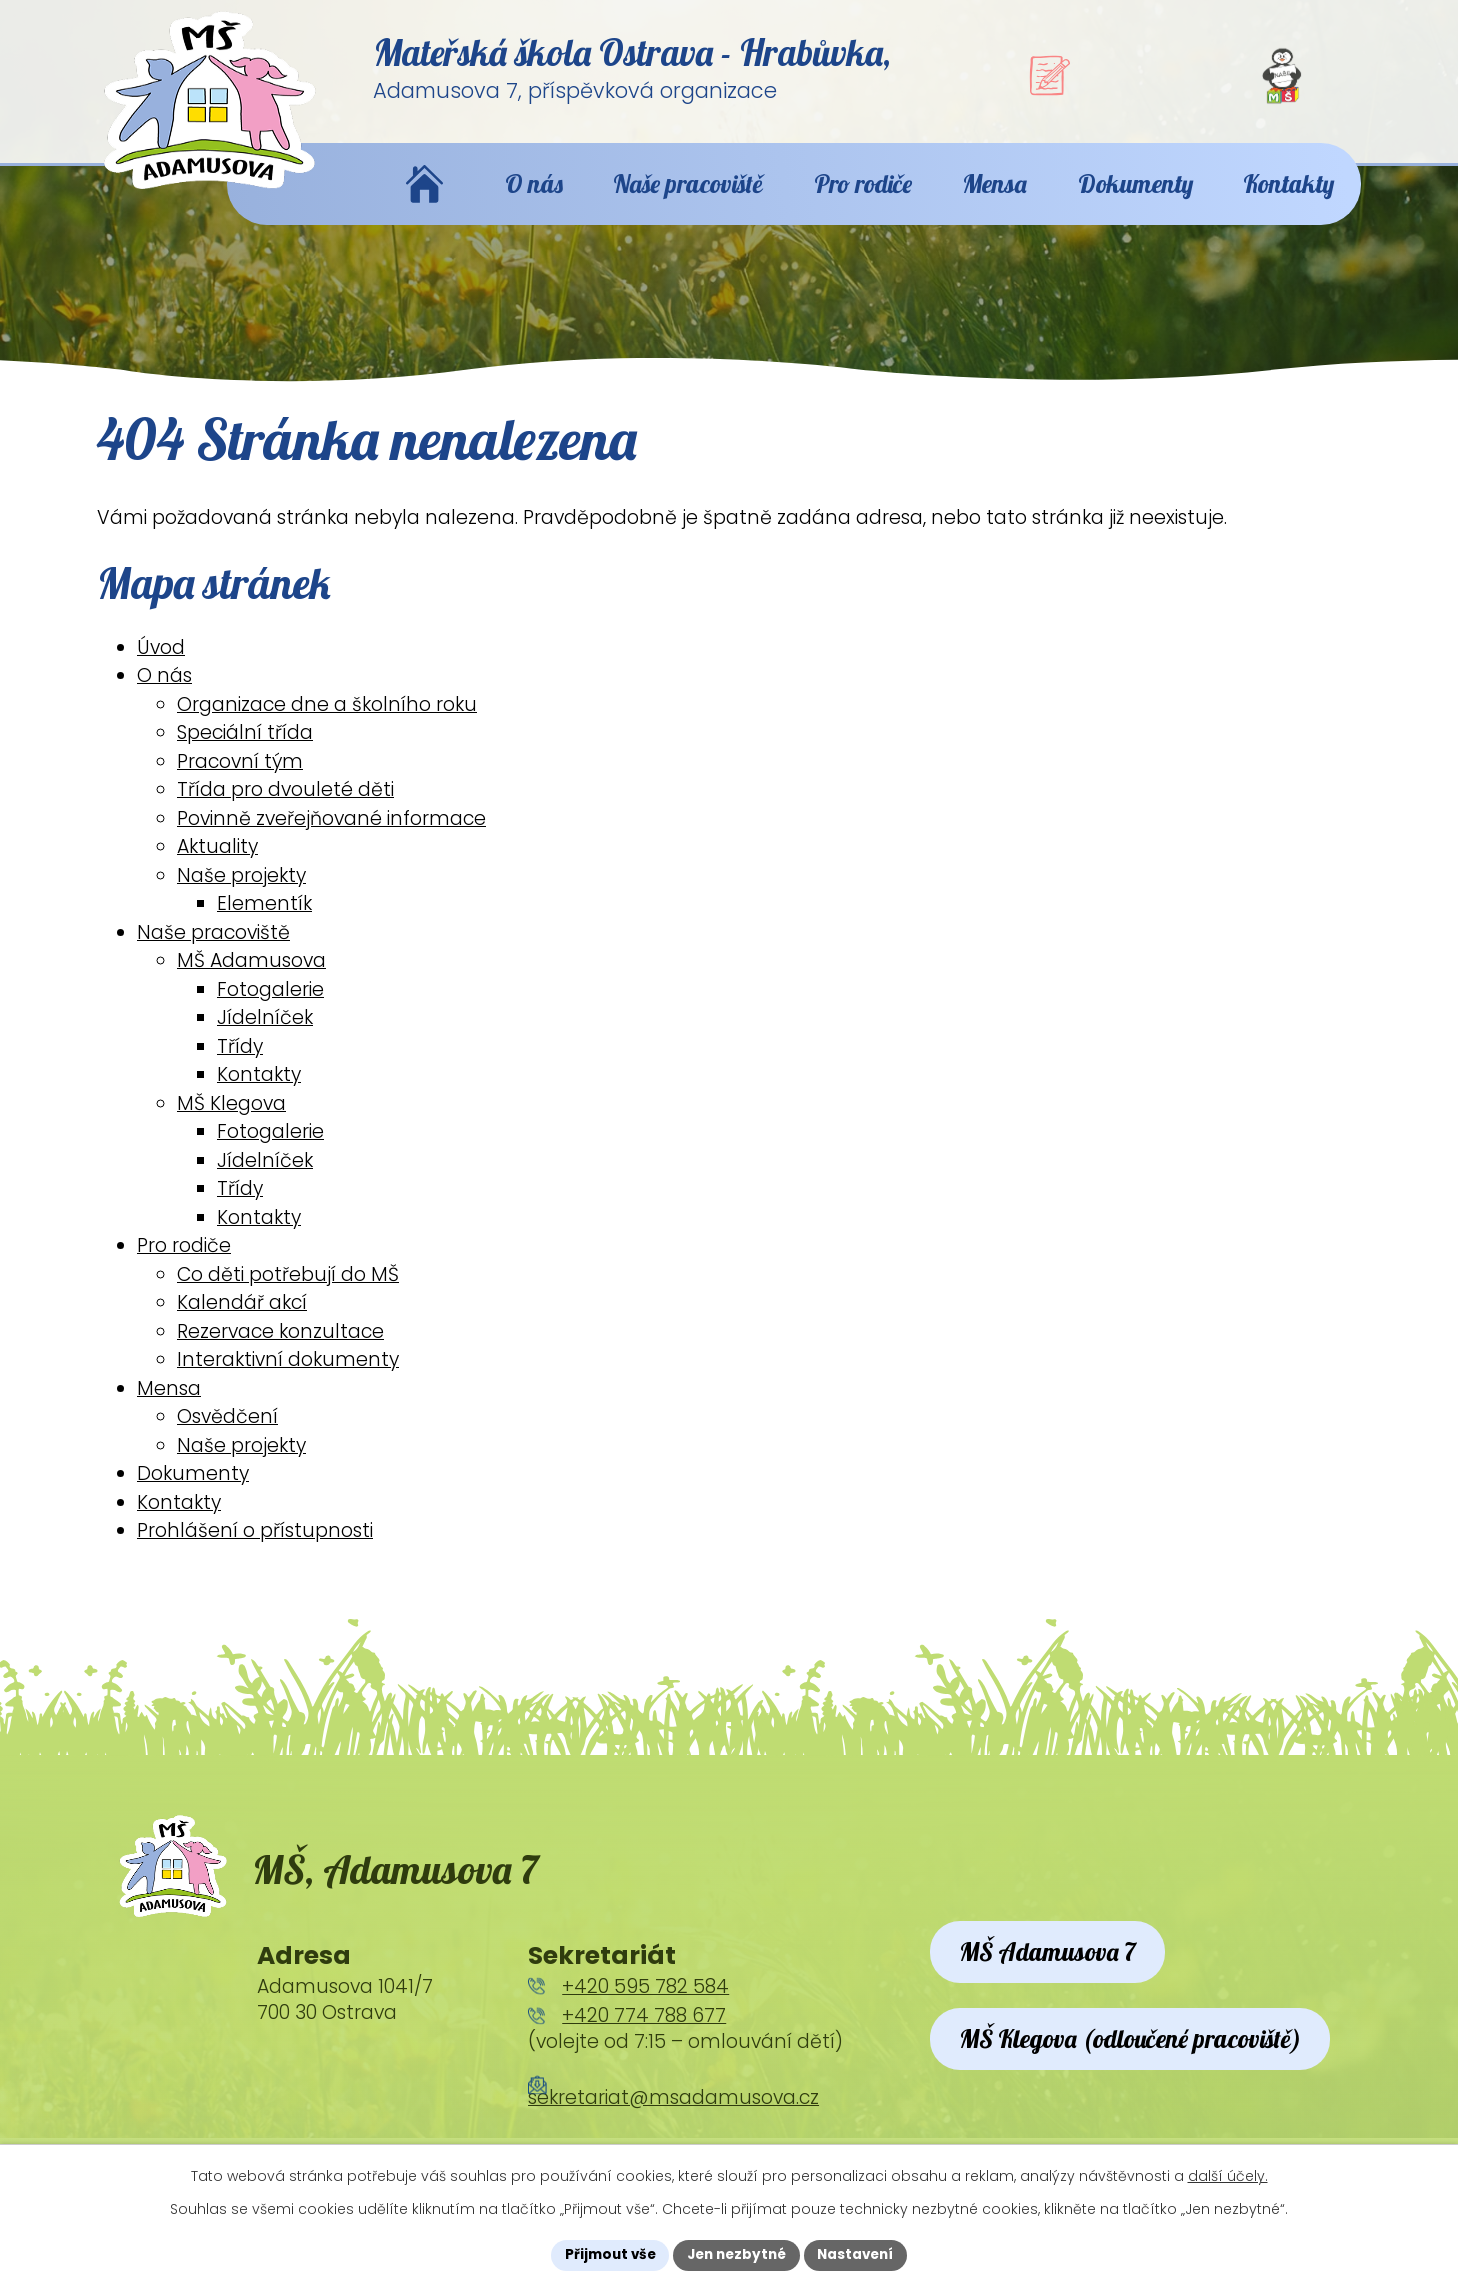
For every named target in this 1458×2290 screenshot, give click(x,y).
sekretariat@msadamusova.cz (673, 2123)
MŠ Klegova (231, 1120)
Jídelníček (265, 1035)
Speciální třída (245, 750)
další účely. (1228, 2175)
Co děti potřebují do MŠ (288, 1291)
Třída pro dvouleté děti (285, 807)
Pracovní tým (240, 778)
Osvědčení (227, 1434)
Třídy (240, 1063)
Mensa (169, 1405)
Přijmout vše (604, 2254)
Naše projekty (241, 892)
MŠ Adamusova (251, 978)
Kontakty (259, 1092)
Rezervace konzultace (280, 1348)
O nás (164, 693)
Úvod (161, 664)
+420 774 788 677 (644, 2041)
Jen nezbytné (736, 2254)
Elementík (264, 921)
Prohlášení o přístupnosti (255, 1548)
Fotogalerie (270, 1006)
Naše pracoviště (213, 949)
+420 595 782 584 (645, 2011)
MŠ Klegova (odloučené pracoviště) (1145, 2095)
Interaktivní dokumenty (288, 1377)
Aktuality (217, 864)
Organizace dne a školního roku (327, 721)
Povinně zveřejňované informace (331, 835)
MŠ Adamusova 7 (1056, 1980)
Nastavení (861, 2254)
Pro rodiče (184, 1263)
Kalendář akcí (242, 1320)
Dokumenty (193, 1491)
